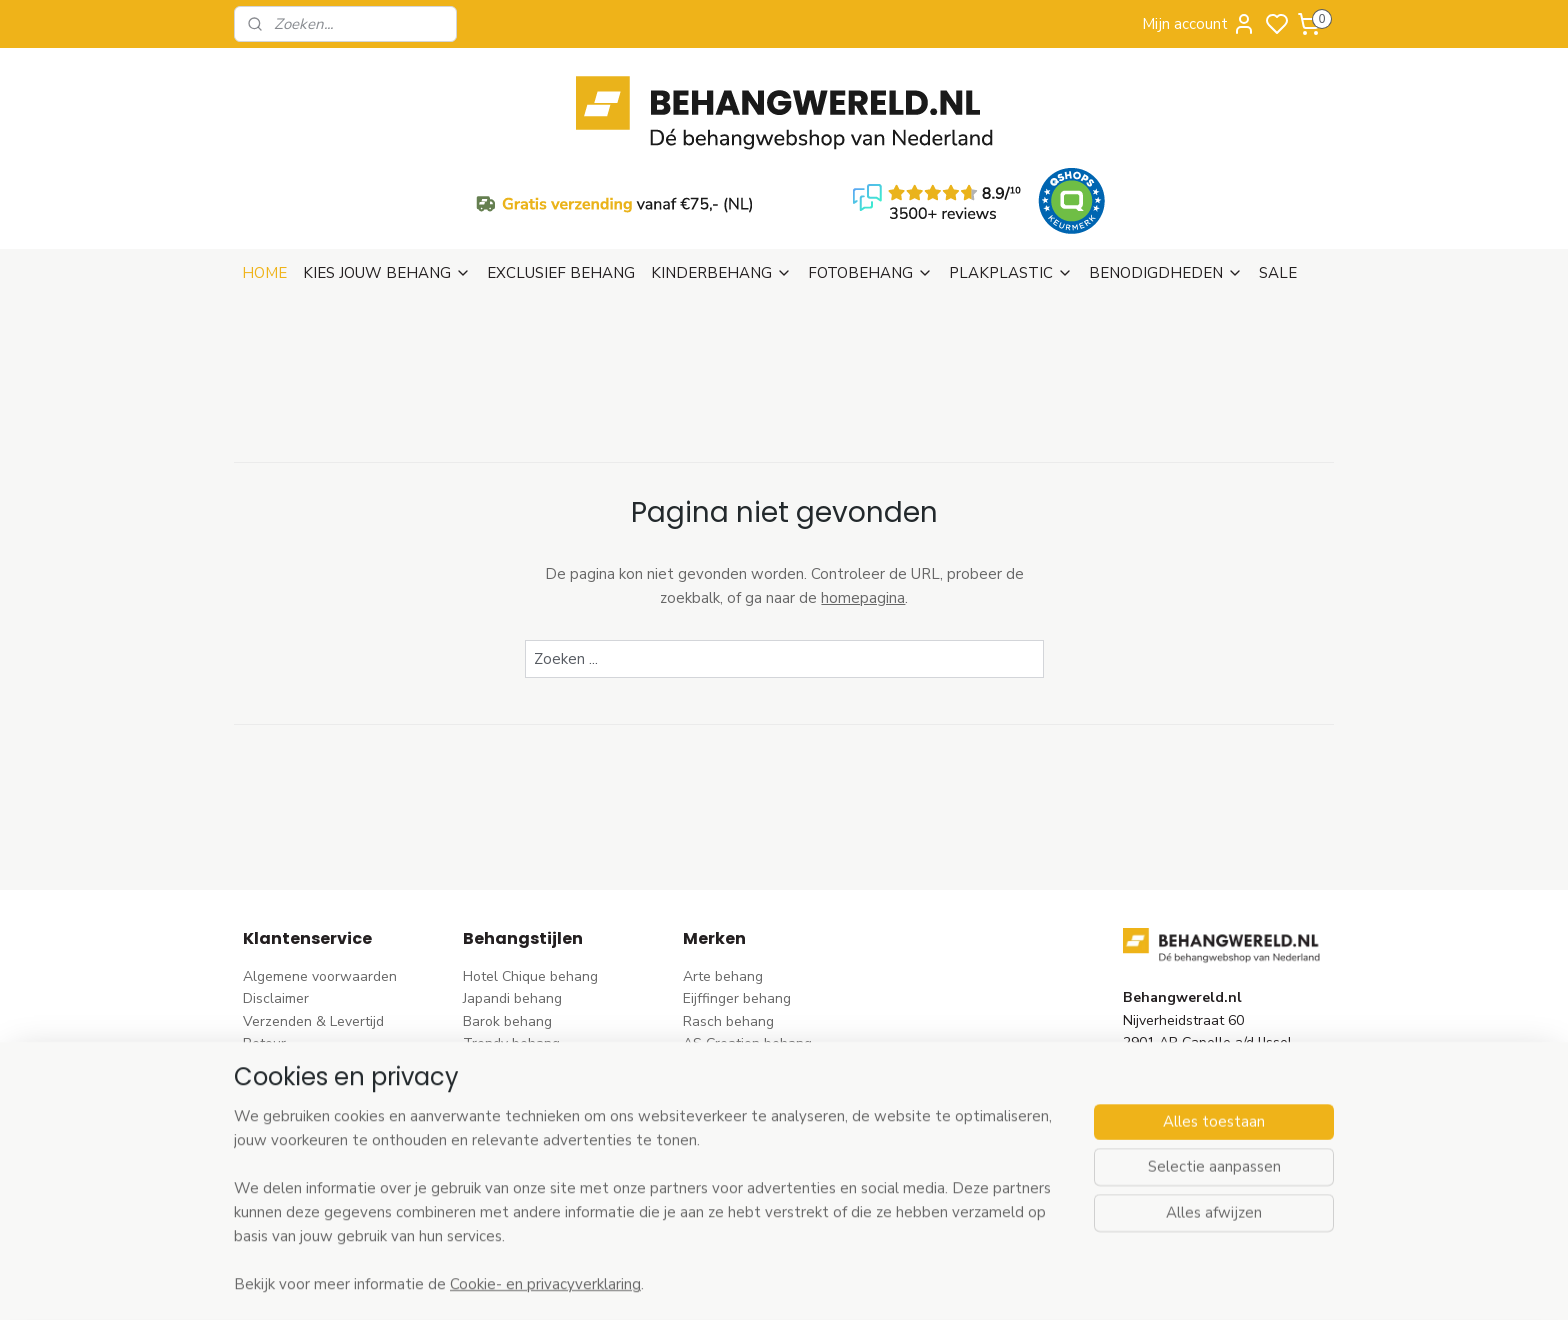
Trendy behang (511, 946)
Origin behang (728, 1013)
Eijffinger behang (737, 901)
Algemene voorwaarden (320, 879)
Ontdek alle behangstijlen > (561, 1193)
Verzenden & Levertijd (313, 924)
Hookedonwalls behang (759, 1081)
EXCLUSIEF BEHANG (561, 176)
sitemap (873, 1283)
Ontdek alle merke (747, 1193)
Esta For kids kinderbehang (769, 1058)
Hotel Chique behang (530, 879)
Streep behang (510, 1036)
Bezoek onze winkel (307, 991)
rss (909, 1283)
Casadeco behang (740, 1148)
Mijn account (1199, 24)
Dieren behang (510, 1170)
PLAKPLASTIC (1011, 176)
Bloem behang (509, 969)
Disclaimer (276, 901)
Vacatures (275, 1103)
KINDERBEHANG (721, 176)
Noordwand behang (746, 1103)
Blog (257, 1081)
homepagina (863, 501)
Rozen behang (509, 1013)
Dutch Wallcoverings (749, 969)
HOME (264, 176)
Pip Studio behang (521, 991)
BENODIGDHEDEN (1166, 176)
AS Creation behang (747, 946)
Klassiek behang (515, 1081)
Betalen (268, 969)
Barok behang (507, 924)
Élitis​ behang (724, 991)
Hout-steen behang (525, 1125)
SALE (1278, 176)
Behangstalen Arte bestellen (335, 1058)
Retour (264, 946)
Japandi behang (512, 901)
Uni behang (499, 1058)
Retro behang (506, 1148)
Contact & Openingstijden (325, 1013)
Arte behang (723, 879)
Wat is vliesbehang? (307, 1036)
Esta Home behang (743, 1036)
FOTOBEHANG (870, 176)
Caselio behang (732, 1125)
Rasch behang (728, 924)
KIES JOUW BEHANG (387, 176)
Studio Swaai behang (751, 1170)
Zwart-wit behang (521, 1103)
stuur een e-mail (1175, 1036)
